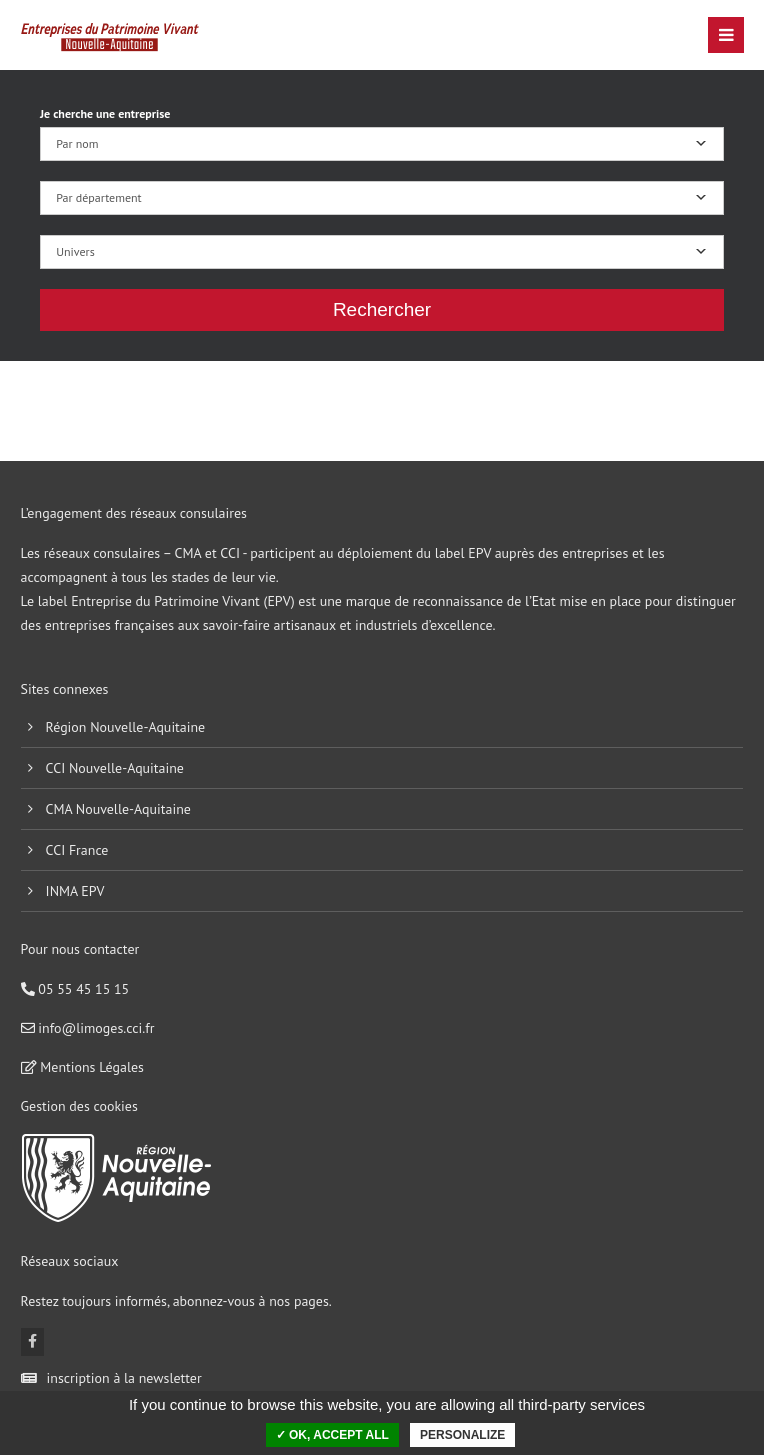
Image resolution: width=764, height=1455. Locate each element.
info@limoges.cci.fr (88, 1028)
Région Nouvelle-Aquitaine (126, 727)
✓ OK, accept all (332, 1435)
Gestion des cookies (79, 1106)
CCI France (77, 850)
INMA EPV (75, 891)
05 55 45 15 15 (75, 989)
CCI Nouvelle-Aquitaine (115, 768)
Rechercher (382, 309)
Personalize (462, 1435)
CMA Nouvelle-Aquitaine (118, 809)
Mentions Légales (82, 1067)
